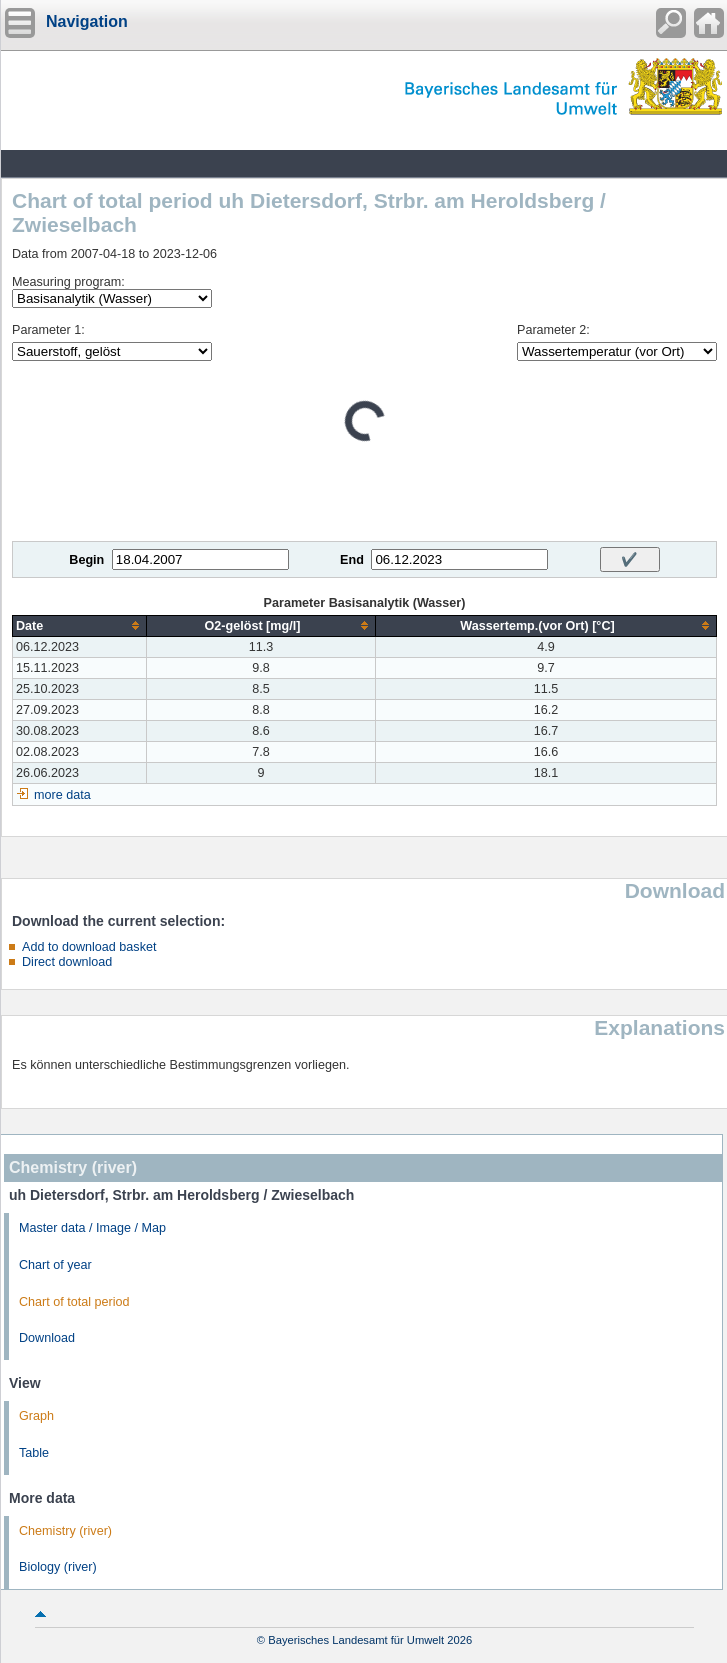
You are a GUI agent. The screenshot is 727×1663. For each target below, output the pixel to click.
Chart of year (55, 1265)
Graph (36, 1416)
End (352, 560)
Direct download (67, 962)
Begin (86, 560)
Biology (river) (58, 1567)
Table (34, 1453)
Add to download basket (89, 947)
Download (47, 1338)
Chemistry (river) (65, 1531)
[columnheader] (80, 625)
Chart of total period (74, 1302)
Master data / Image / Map (92, 1228)
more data (62, 795)
